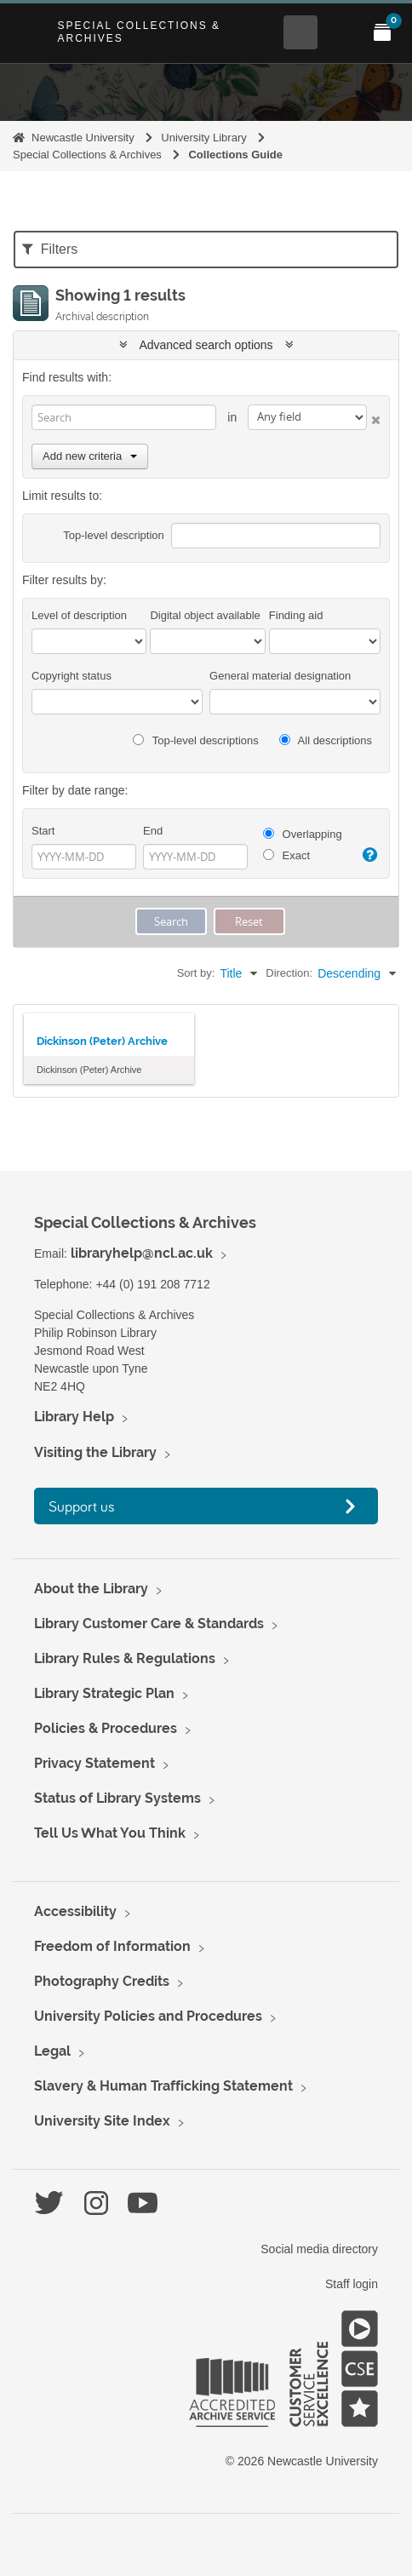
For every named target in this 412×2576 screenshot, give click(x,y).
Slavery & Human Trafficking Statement (163, 2086)
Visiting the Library (95, 1452)
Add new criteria (90, 456)
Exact (286, 855)
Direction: (289, 973)
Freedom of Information (112, 1946)
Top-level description (113, 535)
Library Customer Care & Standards (149, 1623)
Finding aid (296, 615)
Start (42, 830)
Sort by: (196, 973)
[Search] (123, 417)
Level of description (79, 615)
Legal (52, 2051)
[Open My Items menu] (382, 32)
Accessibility (75, 1911)
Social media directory (319, 2249)
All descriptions (325, 740)
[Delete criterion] (374, 416)
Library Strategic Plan (104, 1693)
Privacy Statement (94, 1763)
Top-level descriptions (195, 740)
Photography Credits (101, 1981)
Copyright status (71, 675)
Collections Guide (235, 154)
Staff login (351, 2284)
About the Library (91, 1589)
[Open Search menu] (300, 32)
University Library (203, 137)
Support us (82, 1506)
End (153, 830)
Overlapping (302, 834)
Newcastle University (82, 137)
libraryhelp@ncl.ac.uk (142, 1253)
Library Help (74, 1416)
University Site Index (102, 2121)
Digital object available (205, 615)
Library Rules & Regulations (124, 1658)
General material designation (280, 675)
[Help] (369, 855)
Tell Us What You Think (110, 1833)
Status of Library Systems (117, 1798)
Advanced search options (206, 345)
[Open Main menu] (341, 32)
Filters (49, 249)
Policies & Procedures (105, 1728)
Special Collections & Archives (138, 31)
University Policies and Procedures (148, 2016)
